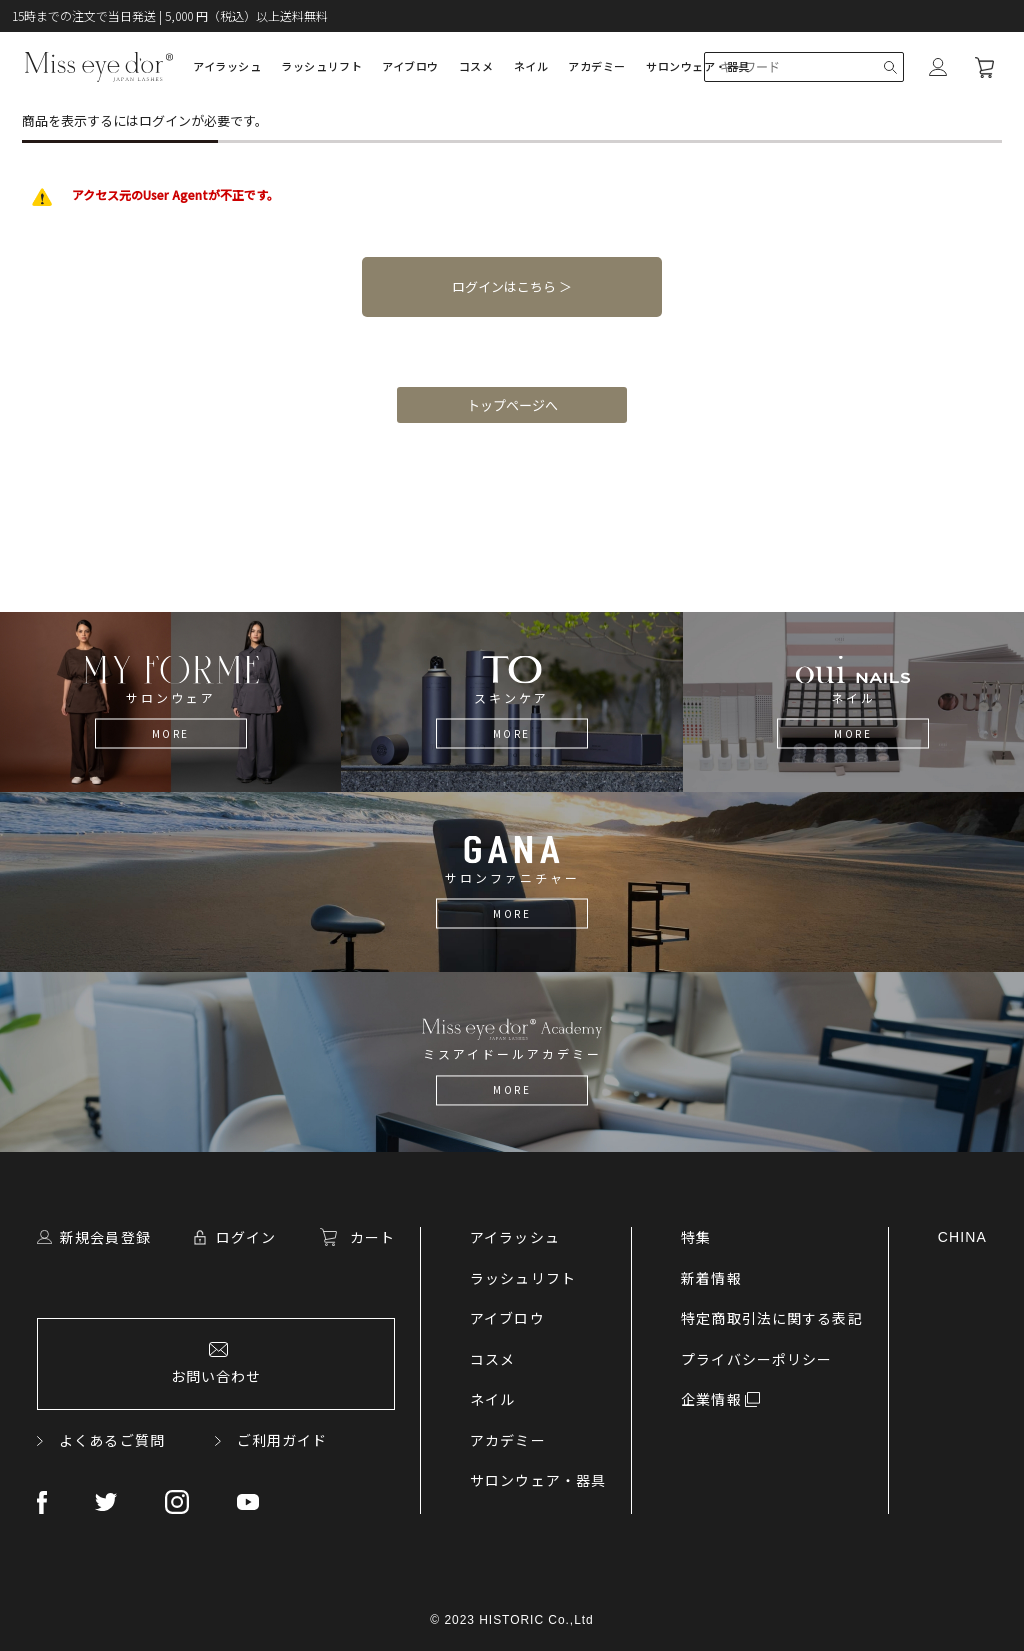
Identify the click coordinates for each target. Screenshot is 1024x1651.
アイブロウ (410, 66)
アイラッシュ (227, 66)
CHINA (962, 1237)
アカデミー (597, 66)
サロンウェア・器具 (698, 66)
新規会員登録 (105, 1237)
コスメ (476, 66)
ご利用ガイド (282, 1440)
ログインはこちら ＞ (512, 286)
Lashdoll (99, 67)
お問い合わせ (216, 1376)
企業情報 (711, 1399)
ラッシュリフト (321, 66)
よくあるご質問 (112, 1440)
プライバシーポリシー (756, 1359)
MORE (171, 733)
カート (372, 1237)
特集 (696, 1237)
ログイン (246, 1237)
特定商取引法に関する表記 (771, 1318)
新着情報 (711, 1278)
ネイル (531, 66)
